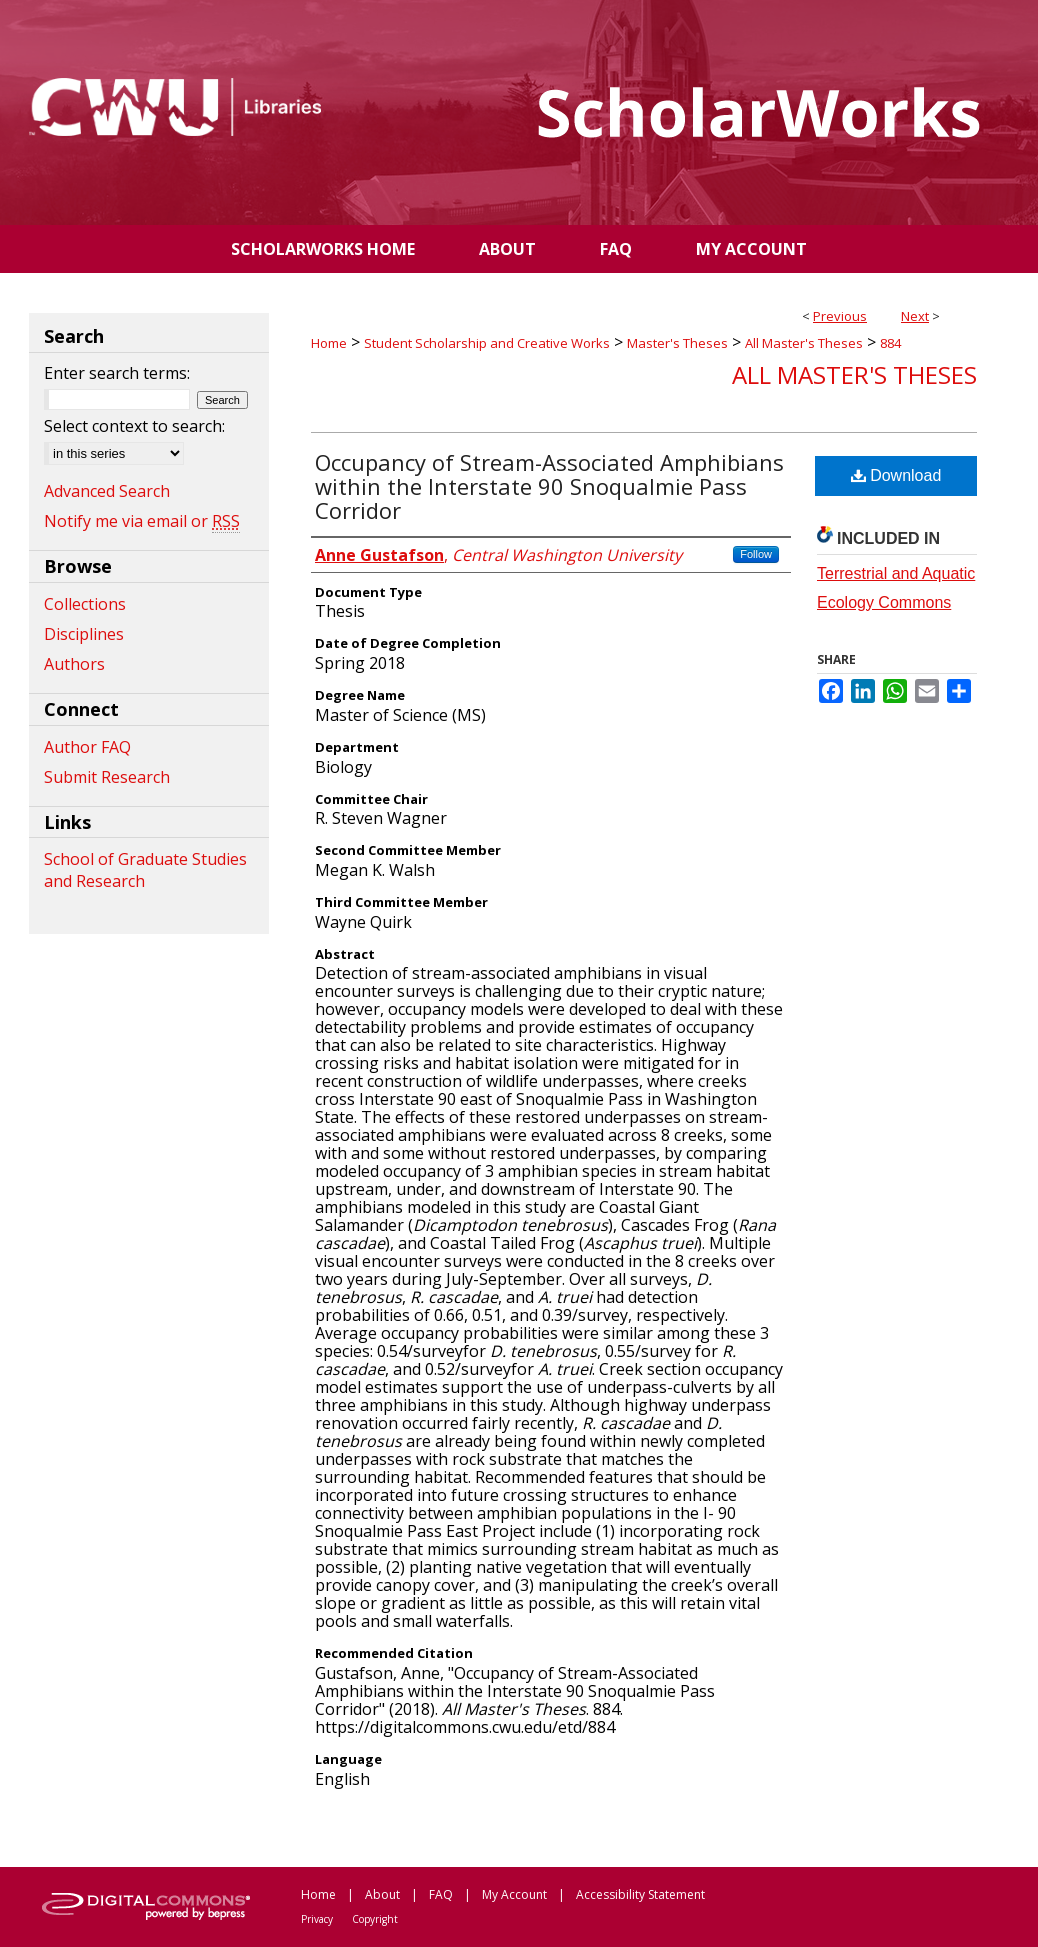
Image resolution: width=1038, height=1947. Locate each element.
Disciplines (84, 634)
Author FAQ (87, 747)
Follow (756, 554)
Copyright (375, 1919)
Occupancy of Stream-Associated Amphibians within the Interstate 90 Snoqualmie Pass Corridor (549, 486)
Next (915, 316)
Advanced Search (107, 491)
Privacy (317, 1919)
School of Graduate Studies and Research (145, 870)
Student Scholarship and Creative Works (487, 343)
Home (329, 343)
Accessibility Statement (640, 1894)
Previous (840, 316)
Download (896, 475)
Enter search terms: (117, 373)
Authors (74, 664)
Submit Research (107, 777)
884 (890, 343)
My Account (514, 1894)
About (382, 1894)
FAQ (441, 1894)
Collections (85, 604)
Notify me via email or (142, 521)
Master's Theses (677, 343)
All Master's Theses (804, 343)
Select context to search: (134, 426)
